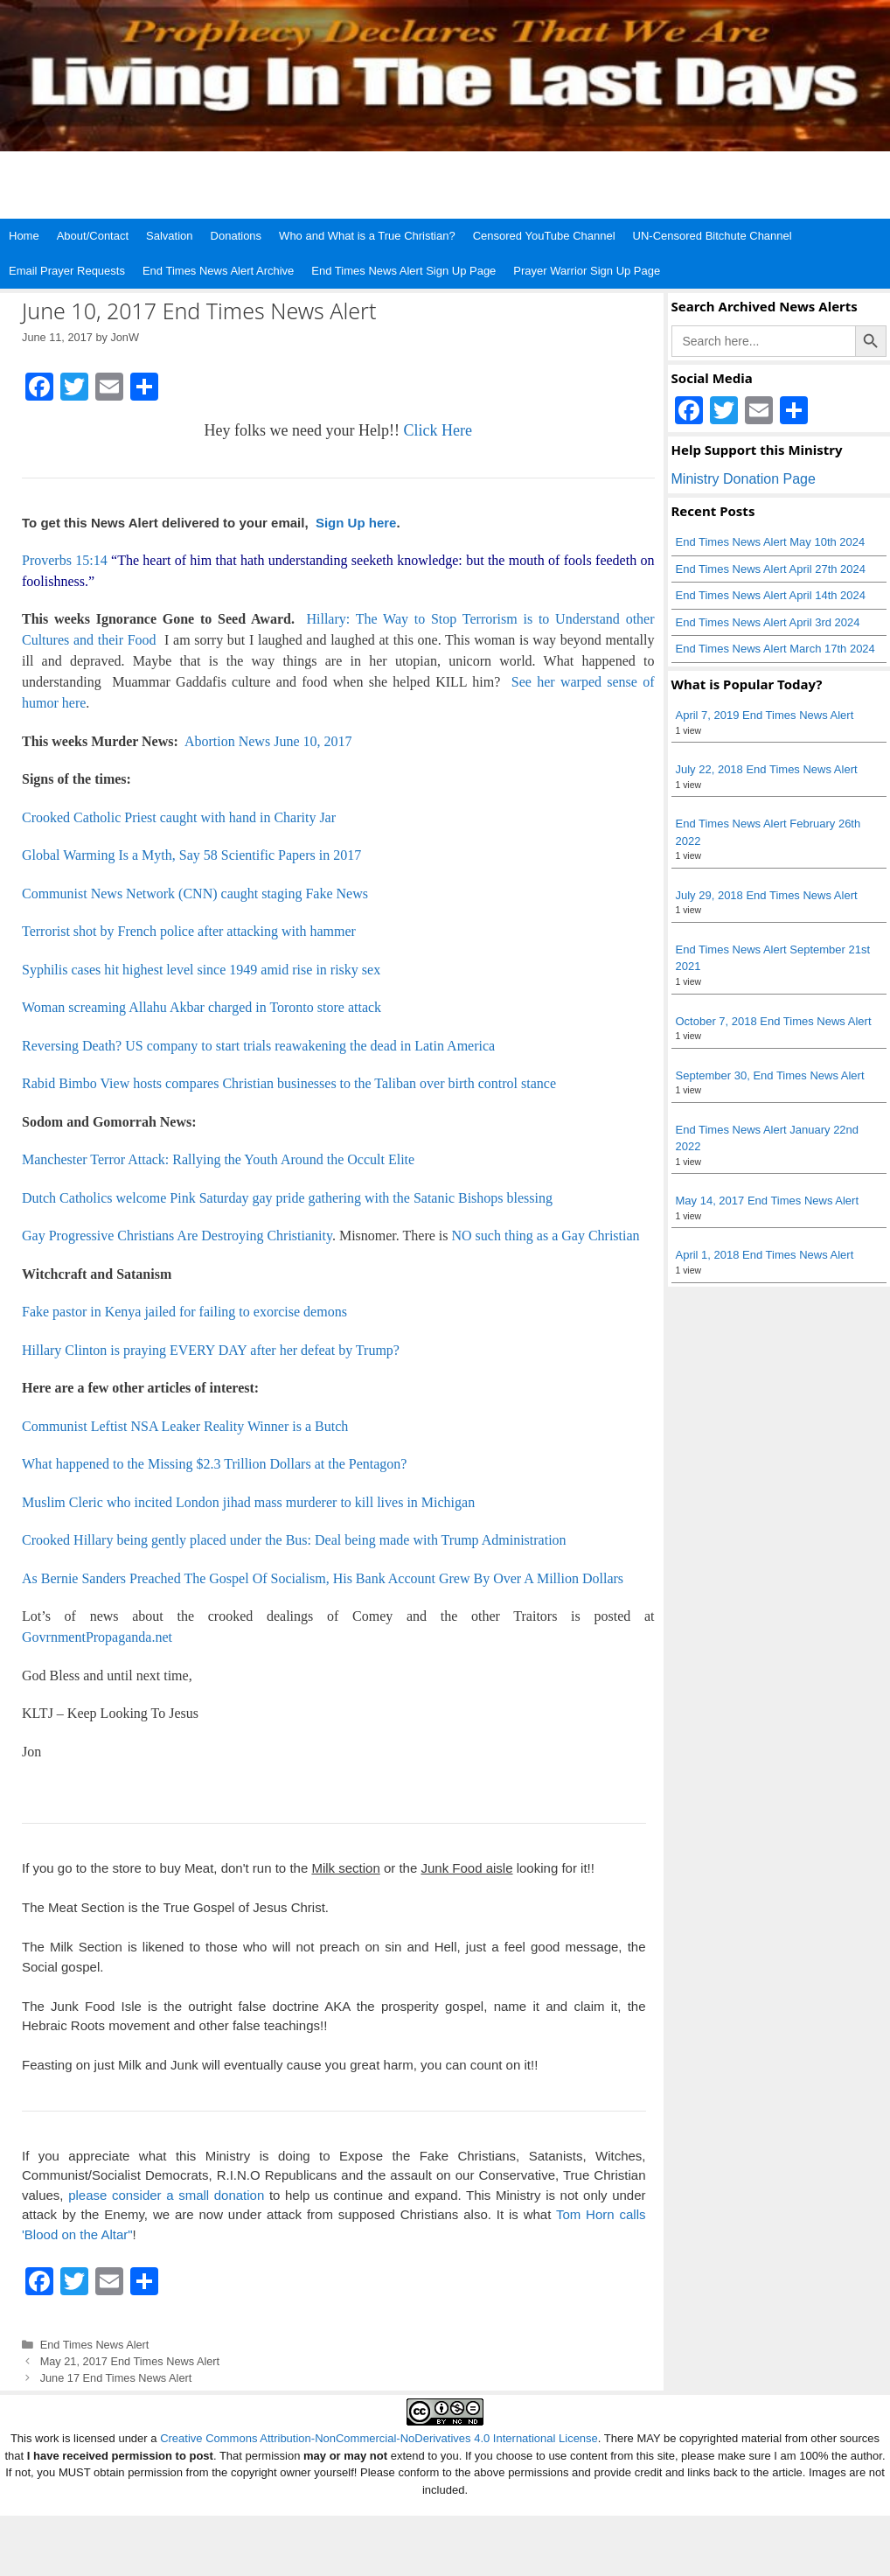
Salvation (169, 235)
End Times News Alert (94, 2344)
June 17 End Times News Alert (116, 2377)
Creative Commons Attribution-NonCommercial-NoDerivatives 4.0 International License (379, 2438)
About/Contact (93, 235)
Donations (236, 235)
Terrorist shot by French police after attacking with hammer (189, 931)
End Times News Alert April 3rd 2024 (768, 622)
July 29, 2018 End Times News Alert (767, 895)
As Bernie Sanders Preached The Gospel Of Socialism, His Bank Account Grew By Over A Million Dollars (322, 1578)
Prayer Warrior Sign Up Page (586, 270)
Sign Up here (354, 522)
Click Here (437, 430)
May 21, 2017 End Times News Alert (130, 2361)
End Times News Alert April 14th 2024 (771, 595)
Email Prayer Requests (67, 270)
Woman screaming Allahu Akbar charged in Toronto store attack (201, 1007)
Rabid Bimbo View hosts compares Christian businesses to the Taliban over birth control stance (289, 1083)
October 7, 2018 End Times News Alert (774, 1021)
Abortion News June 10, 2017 (268, 741)
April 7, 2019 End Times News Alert (765, 715)
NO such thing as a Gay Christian (546, 1235)
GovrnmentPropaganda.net (97, 1637)
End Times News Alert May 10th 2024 (771, 541)
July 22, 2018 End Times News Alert (767, 769)
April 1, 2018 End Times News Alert (765, 1254)
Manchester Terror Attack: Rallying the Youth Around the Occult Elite (218, 1159)
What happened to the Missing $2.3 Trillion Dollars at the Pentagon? (214, 1463)
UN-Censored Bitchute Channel (712, 235)
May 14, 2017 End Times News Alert (767, 1200)
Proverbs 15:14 (65, 560)
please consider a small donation (166, 2195)
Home (24, 235)
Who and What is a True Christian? (367, 235)
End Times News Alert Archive (218, 270)
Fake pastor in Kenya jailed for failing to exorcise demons (184, 1311)
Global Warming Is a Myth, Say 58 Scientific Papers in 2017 (191, 855)
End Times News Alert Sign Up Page (403, 270)
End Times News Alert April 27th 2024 (771, 569)
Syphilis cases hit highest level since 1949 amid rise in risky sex (201, 969)
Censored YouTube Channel (544, 235)
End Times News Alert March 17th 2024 (775, 648)
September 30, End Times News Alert (770, 1075)
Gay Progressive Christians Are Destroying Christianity (177, 1235)
